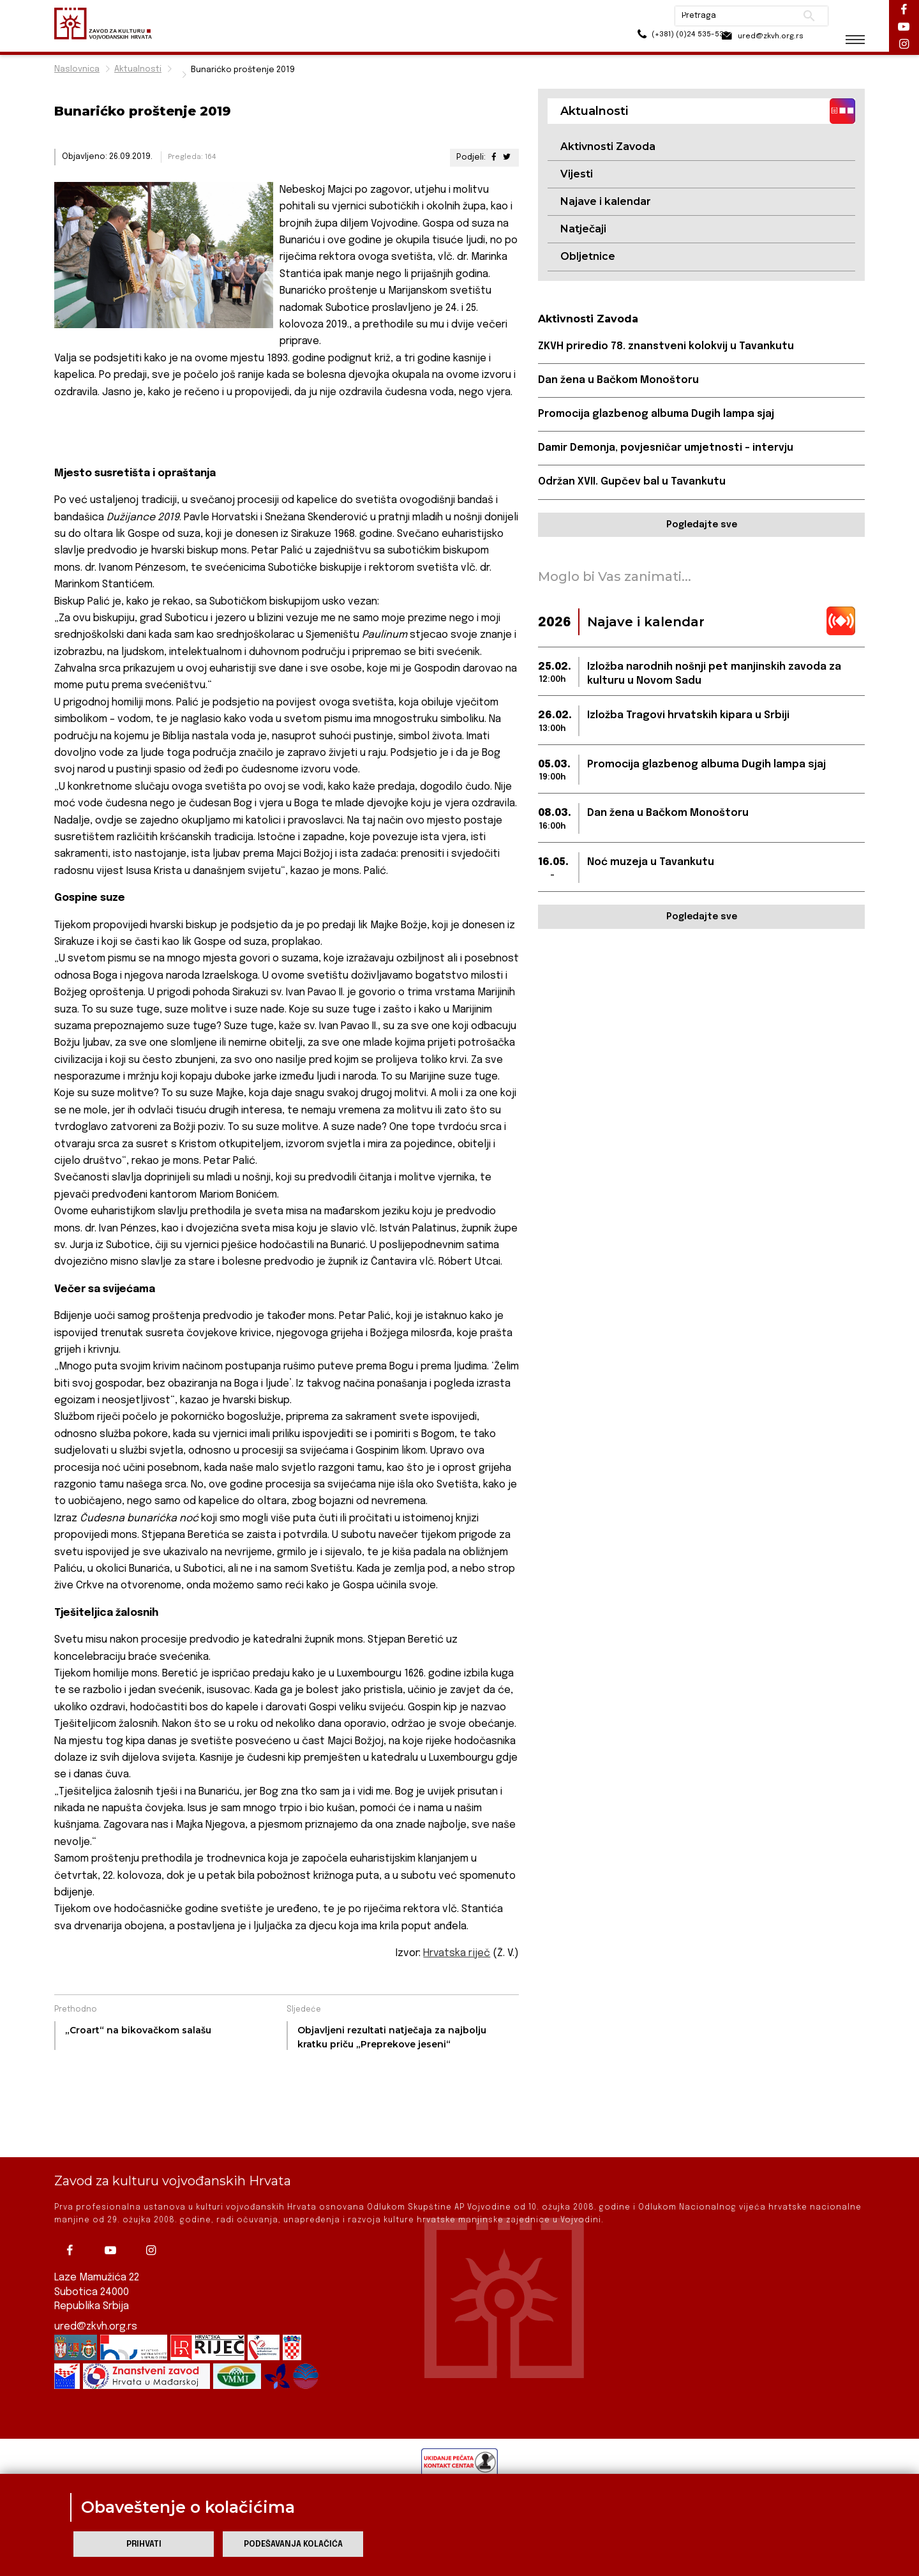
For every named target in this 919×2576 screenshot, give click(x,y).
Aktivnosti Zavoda (607, 146)
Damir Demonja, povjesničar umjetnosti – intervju (667, 449)
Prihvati (143, 2544)
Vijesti (576, 174)
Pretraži (798, 16)
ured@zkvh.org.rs (96, 2326)
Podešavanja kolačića (293, 2544)
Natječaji (583, 229)
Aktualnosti (137, 69)
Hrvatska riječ (456, 1953)
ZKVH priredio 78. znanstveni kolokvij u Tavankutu (666, 347)
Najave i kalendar (605, 202)
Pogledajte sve (701, 526)
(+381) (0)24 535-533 (651, 38)
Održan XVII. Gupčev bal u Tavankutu (632, 483)
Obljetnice (587, 257)
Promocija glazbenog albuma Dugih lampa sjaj (657, 415)
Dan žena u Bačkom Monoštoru (618, 380)
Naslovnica (77, 69)
